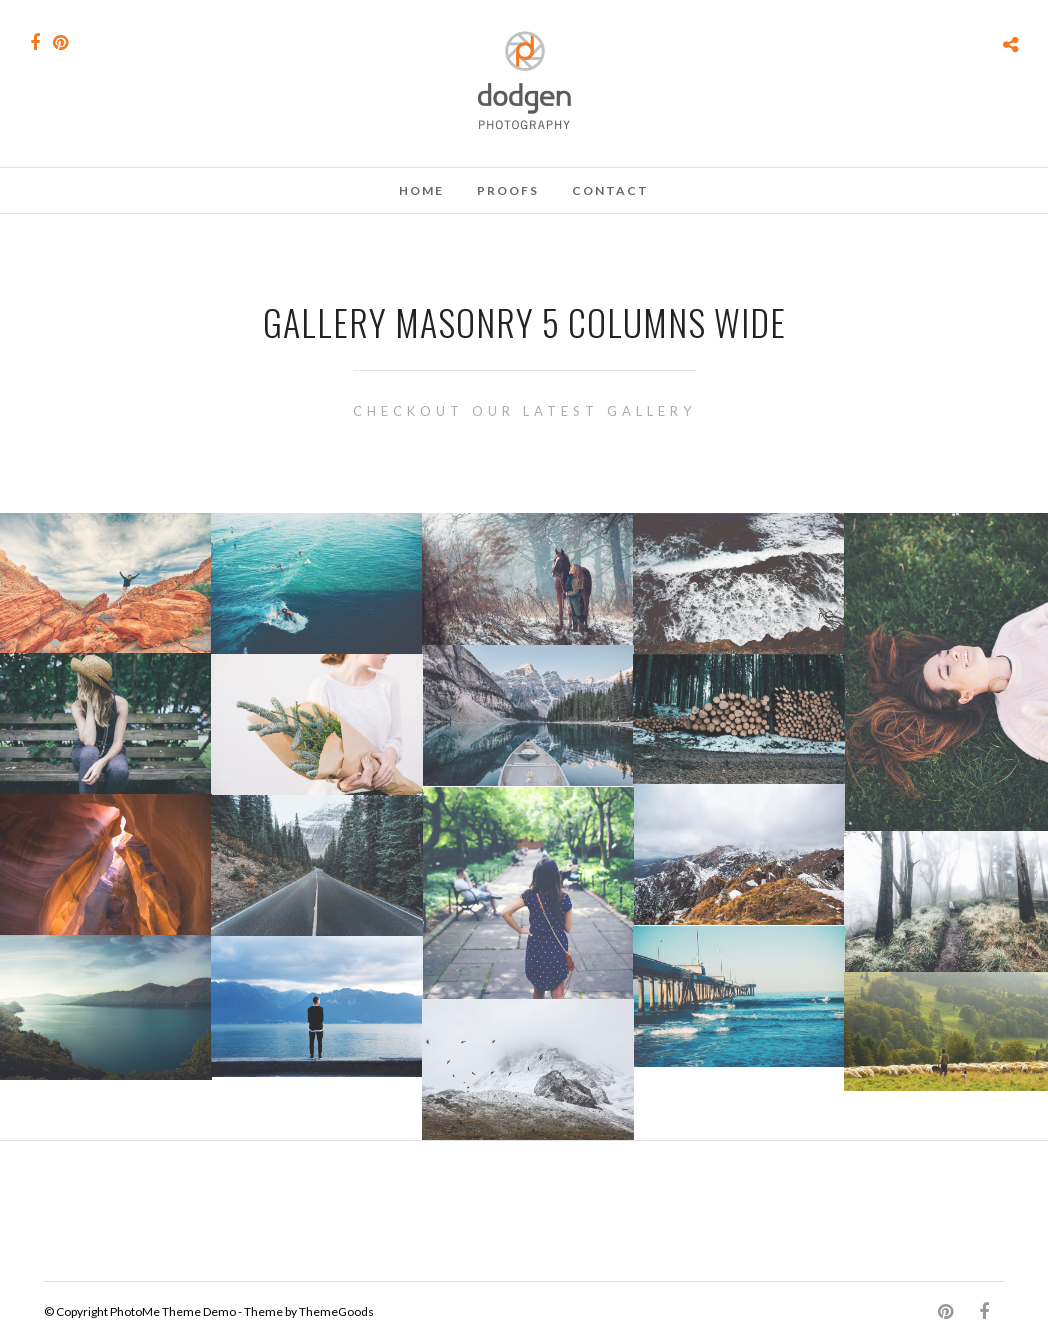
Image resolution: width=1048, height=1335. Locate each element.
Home (421, 190)
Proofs (508, 190)
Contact (610, 190)
